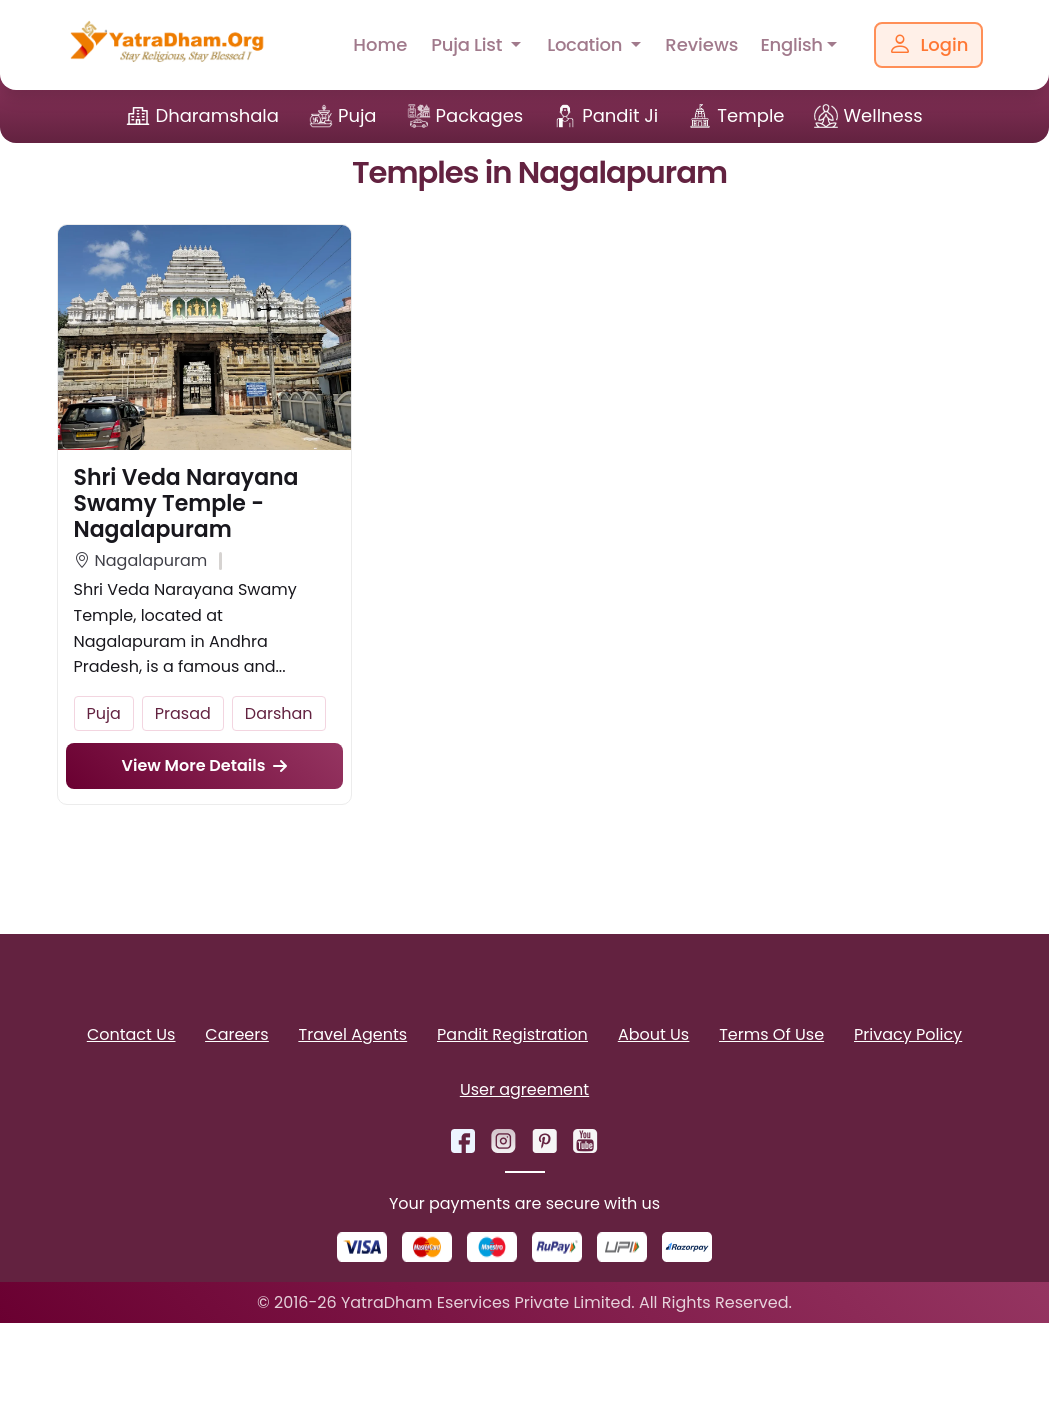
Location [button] (587, 44)
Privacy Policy (908, 1034)
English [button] (791, 44)
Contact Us (131, 1034)
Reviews (701, 44)
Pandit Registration (512, 1034)
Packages (480, 115)
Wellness (882, 115)
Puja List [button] (468, 44)
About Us (653, 1034)
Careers (236, 1034)
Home (380, 44)
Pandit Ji (620, 115)
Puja (357, 115)
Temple (750, 115)
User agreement (524, 1089)
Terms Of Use (771, 1034)
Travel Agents (353, 1034)
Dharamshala (217, 115)
